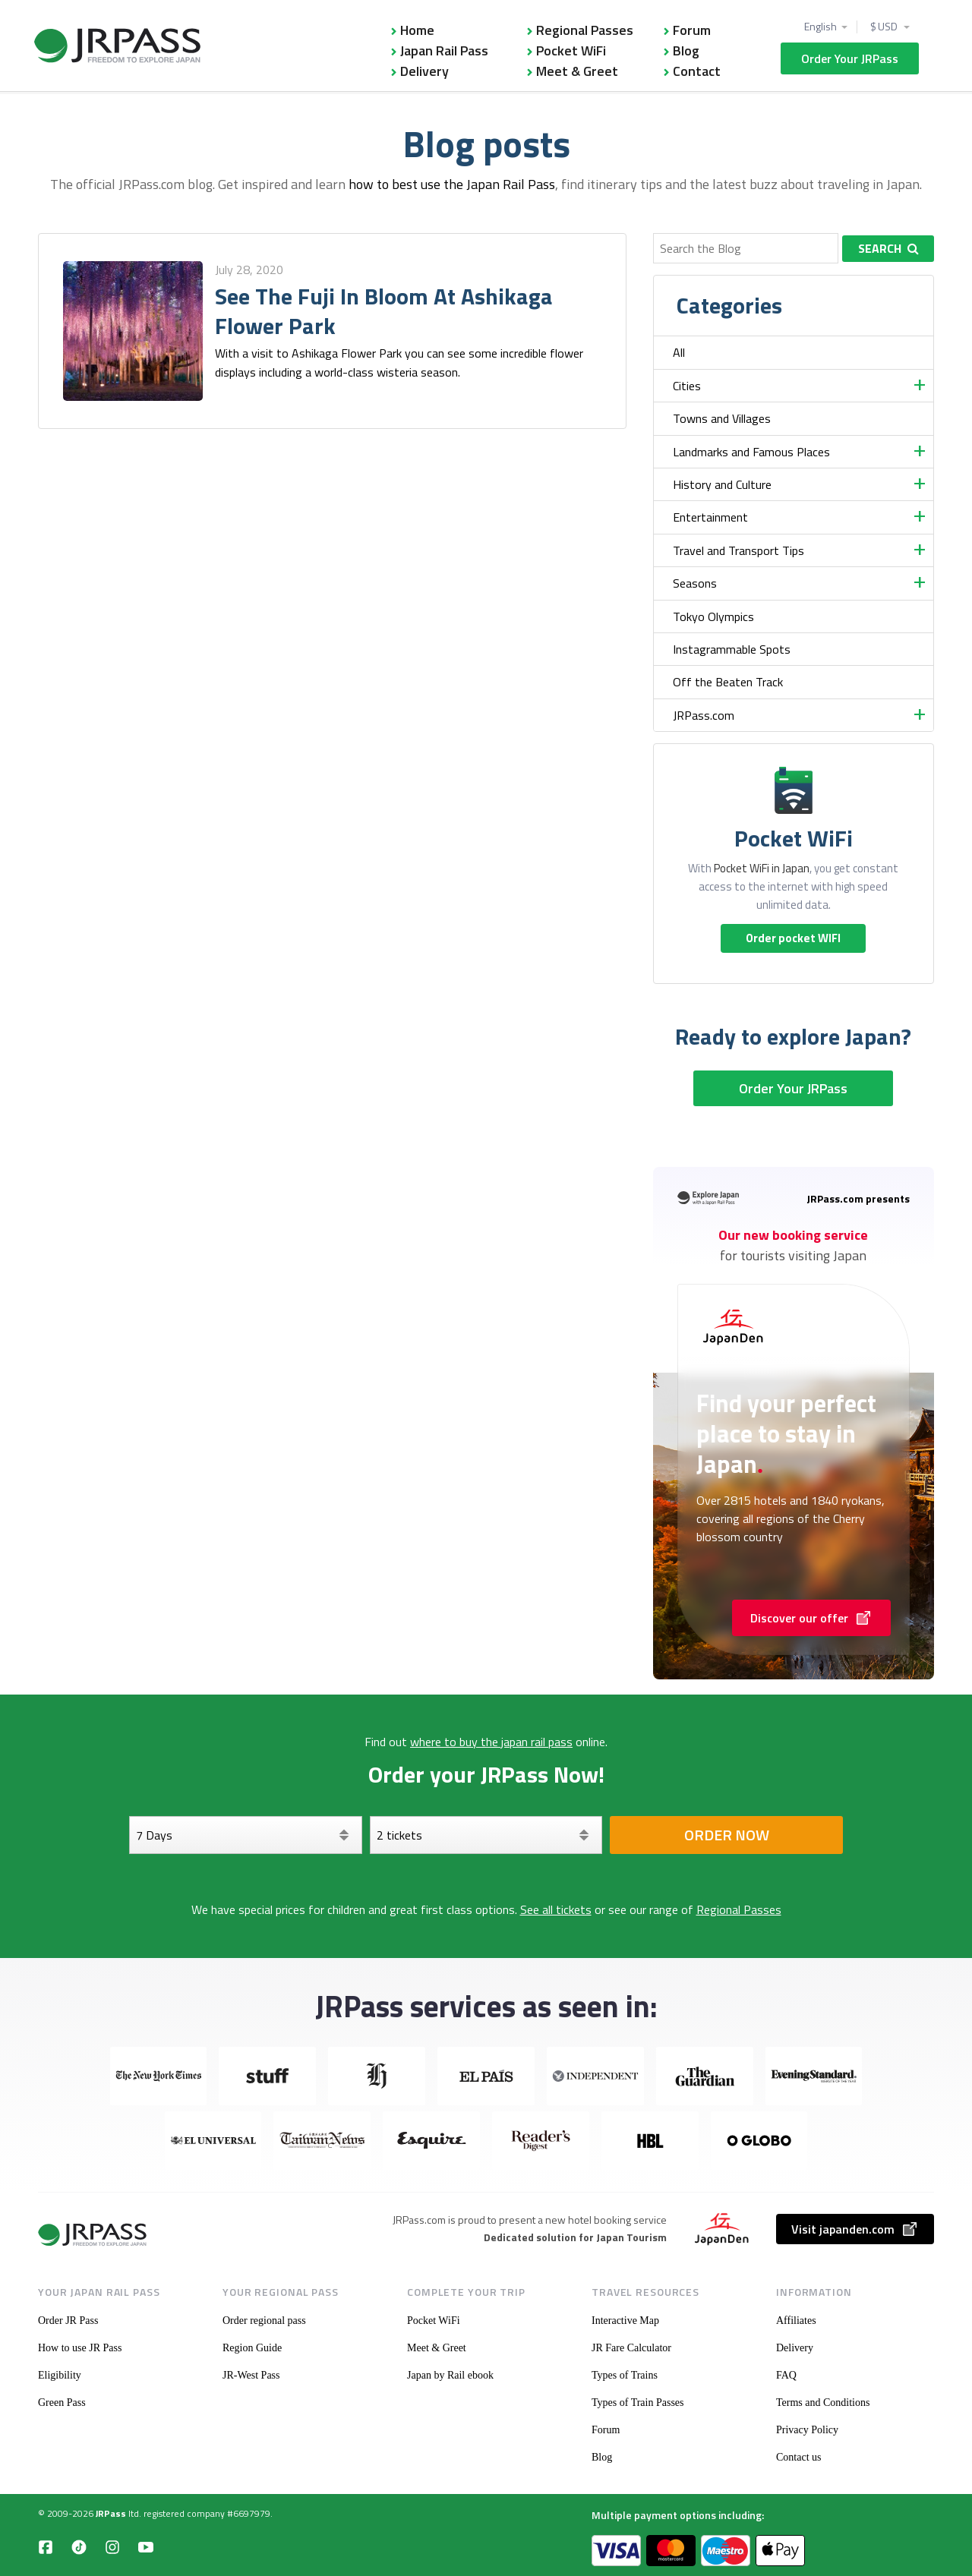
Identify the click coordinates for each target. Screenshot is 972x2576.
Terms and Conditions (822, 2402)
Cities (687, 386)
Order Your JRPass (849, 58)
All (679, 352)
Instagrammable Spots (732, 649)
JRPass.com (703, 715)
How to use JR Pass (80, 2348)
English (820, 26)
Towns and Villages (722, 418)
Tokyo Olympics (713, 616)
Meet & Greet (577, 71)
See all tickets (556, 1909)
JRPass (111, 2513)
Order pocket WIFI (793, 938)
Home (417, 30)
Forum (692, 30)
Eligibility (59, 2375)
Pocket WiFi (571, 50)
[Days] (245, 1835)
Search (888, 248)
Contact (697, 71)
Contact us (799, 2457)
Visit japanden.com (855, 2229)
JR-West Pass (251, 2375)
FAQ (786, 2375)
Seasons (695, 583)
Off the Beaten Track (728, 682)
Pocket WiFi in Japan (761, 868)
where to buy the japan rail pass (491, 1742)
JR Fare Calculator (631, 2348)
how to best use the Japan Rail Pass (452, 184)
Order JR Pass (68, 2320)
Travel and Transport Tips (738, 550)
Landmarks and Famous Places (751, 452)
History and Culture (722, 484)
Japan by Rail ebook (450, 2375)
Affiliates (796, 2320)
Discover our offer (811, 1618)
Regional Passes (584, 30)
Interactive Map (625, 2320)
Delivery (424, 71)
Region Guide (252, 2348)
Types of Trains (625, 2375)
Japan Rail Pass (444, 50)
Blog (686, 50)
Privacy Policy (807, 2430)
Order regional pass (264, 2320)
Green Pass (62, 2402)
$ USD (884, 26)
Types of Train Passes (638, 2402)
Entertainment (710, 517)
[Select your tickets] (486, 1835)
